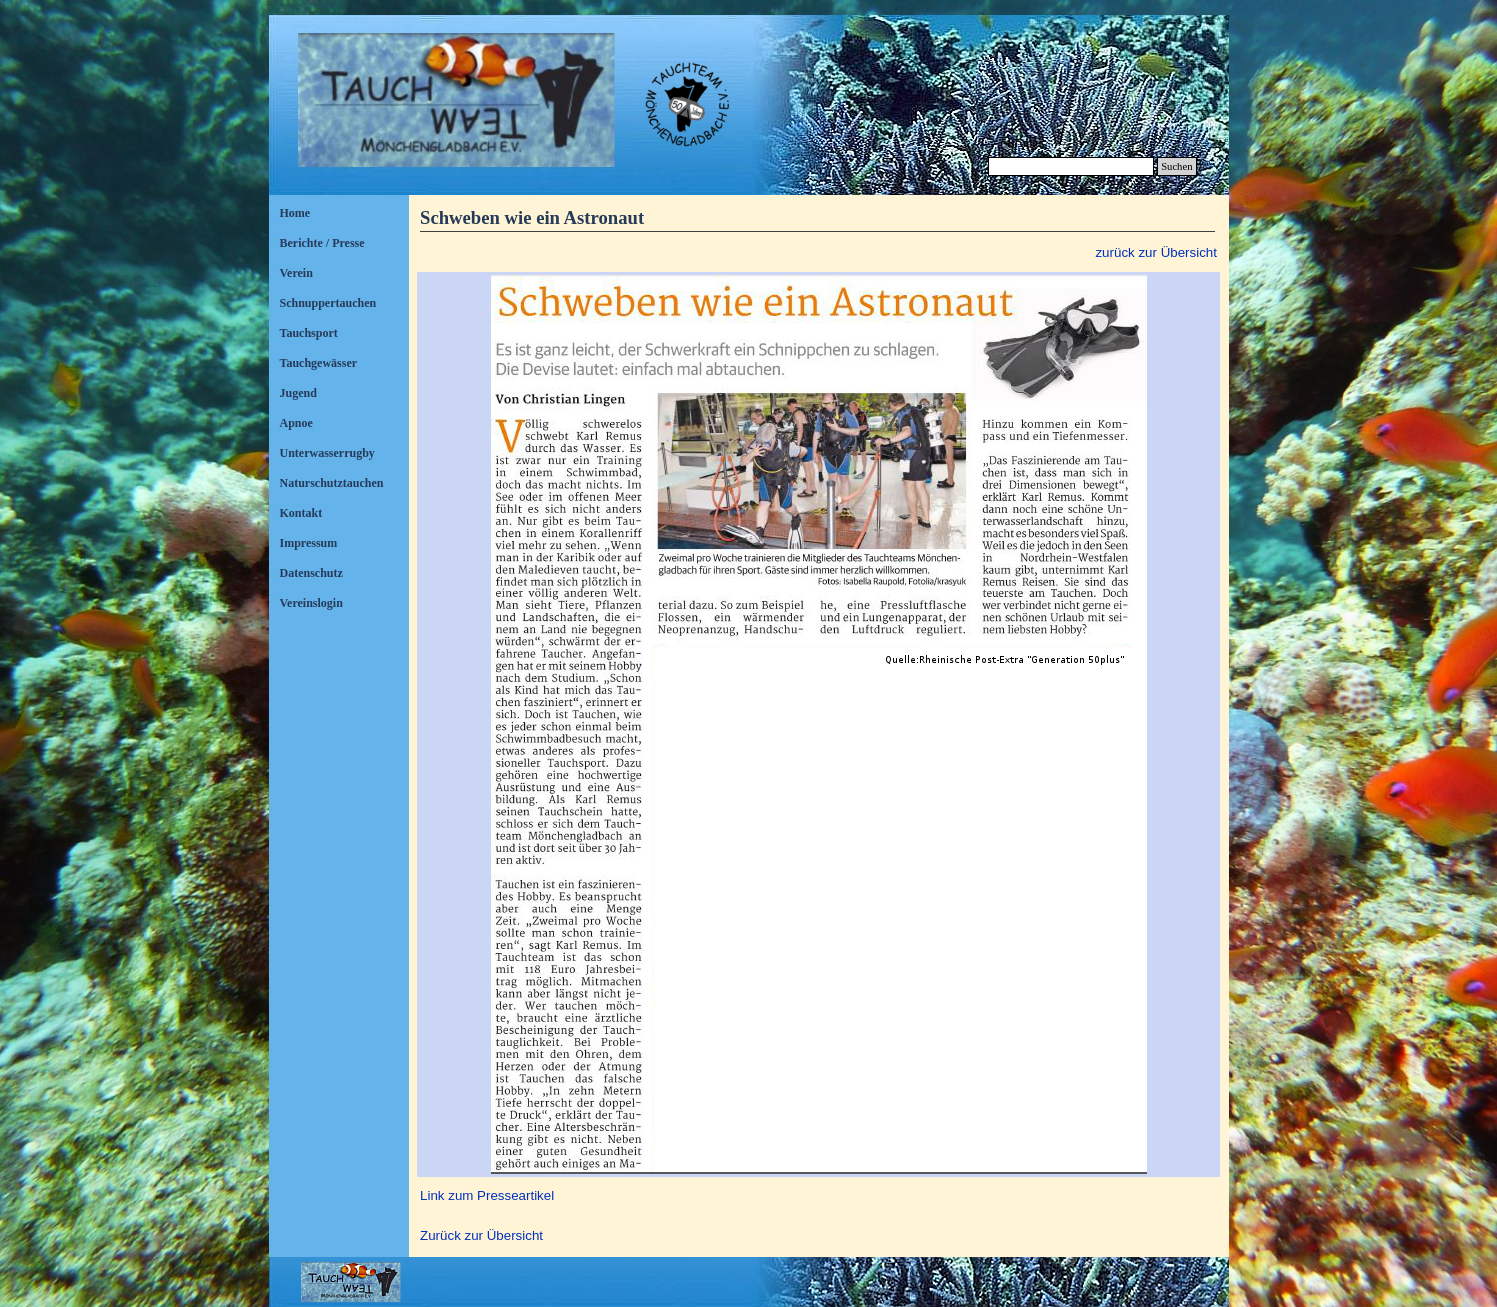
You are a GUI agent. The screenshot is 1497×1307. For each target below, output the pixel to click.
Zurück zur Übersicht (481, 1235)
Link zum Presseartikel (487, 1195)
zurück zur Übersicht (1155, 252)
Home (295, 213)
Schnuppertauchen (328, 303)
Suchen (1176, 166)
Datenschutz (311, 573)
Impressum (309, 543)
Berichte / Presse (322, 243)
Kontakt (301, 513)
